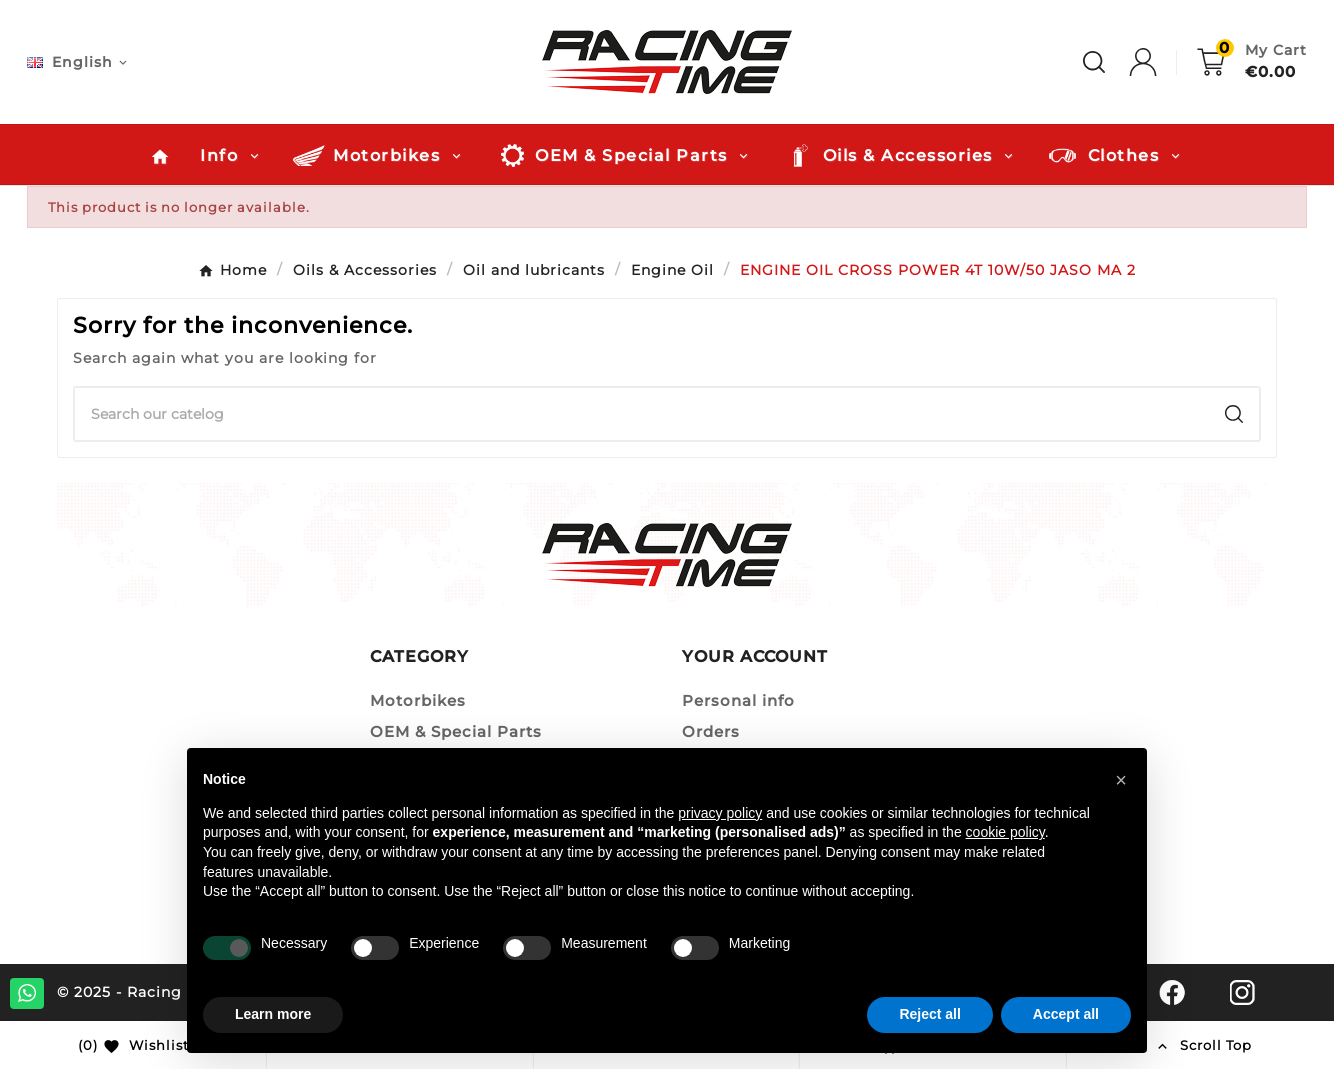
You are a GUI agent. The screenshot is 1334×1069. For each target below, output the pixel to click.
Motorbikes (418, 700)
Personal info (738, 700)
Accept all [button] (1066, 1014)
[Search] (642, 414)
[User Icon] (1163, 62)
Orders (711, 731)
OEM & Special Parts (456, 731)
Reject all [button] (929, 1014)
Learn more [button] (273, 1014)
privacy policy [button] (720, 813)
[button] (1121, 780)
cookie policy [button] (1005, 832)
